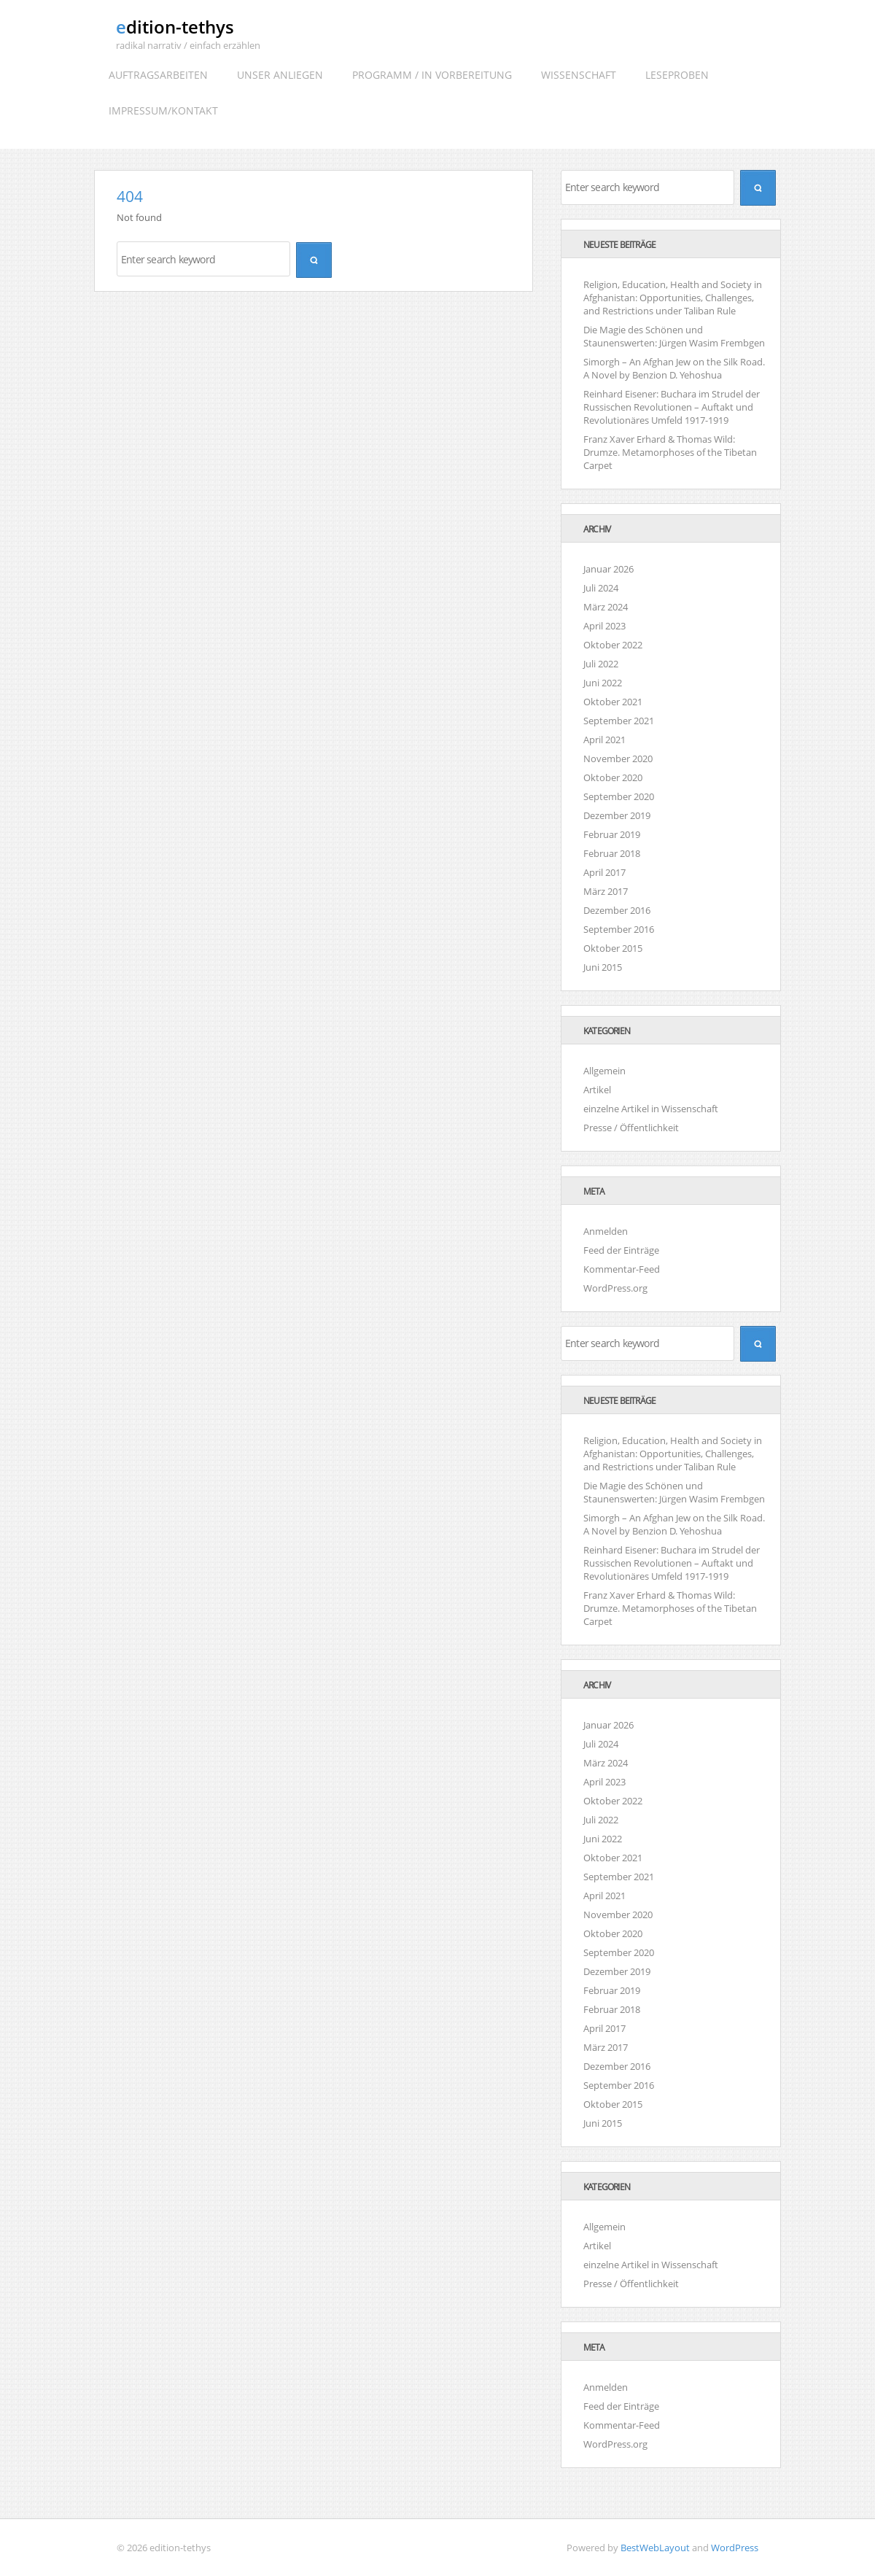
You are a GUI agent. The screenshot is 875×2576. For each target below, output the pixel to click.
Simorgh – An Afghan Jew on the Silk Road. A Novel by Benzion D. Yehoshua (674, 368)
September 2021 (618, 720)
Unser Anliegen (280, 75)
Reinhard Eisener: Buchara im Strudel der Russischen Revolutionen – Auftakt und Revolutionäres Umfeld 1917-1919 (671, 407)
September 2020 (618, 796)
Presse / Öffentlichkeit (631, 1127)
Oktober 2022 (612, 644)
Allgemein (604, 1070)
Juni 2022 (602, 682)
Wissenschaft (578, 75)
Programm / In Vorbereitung (432, 75)
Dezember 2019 (616, 815)
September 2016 (618, 929)
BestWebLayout (655, 2547)
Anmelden (605, 1231)
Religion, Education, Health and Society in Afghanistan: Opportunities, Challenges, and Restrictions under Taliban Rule (672, 297)
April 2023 (604, 625)
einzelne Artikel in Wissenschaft (650, 1108)
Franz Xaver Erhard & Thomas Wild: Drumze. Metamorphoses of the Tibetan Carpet (670, 452)
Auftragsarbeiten (158, 75)
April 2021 (604, 739)
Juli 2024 (600, 587)
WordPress (734, 2547)
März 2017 (605, 891)
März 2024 (605, 606)
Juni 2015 (602, 967)
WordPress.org (615, 1288)
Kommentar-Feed (621, 1269)
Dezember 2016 (616, 910)
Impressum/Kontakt (163, 110)
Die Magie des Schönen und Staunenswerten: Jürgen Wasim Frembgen (674, 336)
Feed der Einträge (621, 1250)
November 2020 (618, 758)
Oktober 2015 (612, 948)
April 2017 (604, 872)
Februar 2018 (611, 853)
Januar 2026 (608, 568)
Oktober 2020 (612, 777)
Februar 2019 (611, 834)
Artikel (597, 1089)
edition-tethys (175, 27)
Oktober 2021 (612, 701)
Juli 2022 (600, 663)
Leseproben (677, 75)
